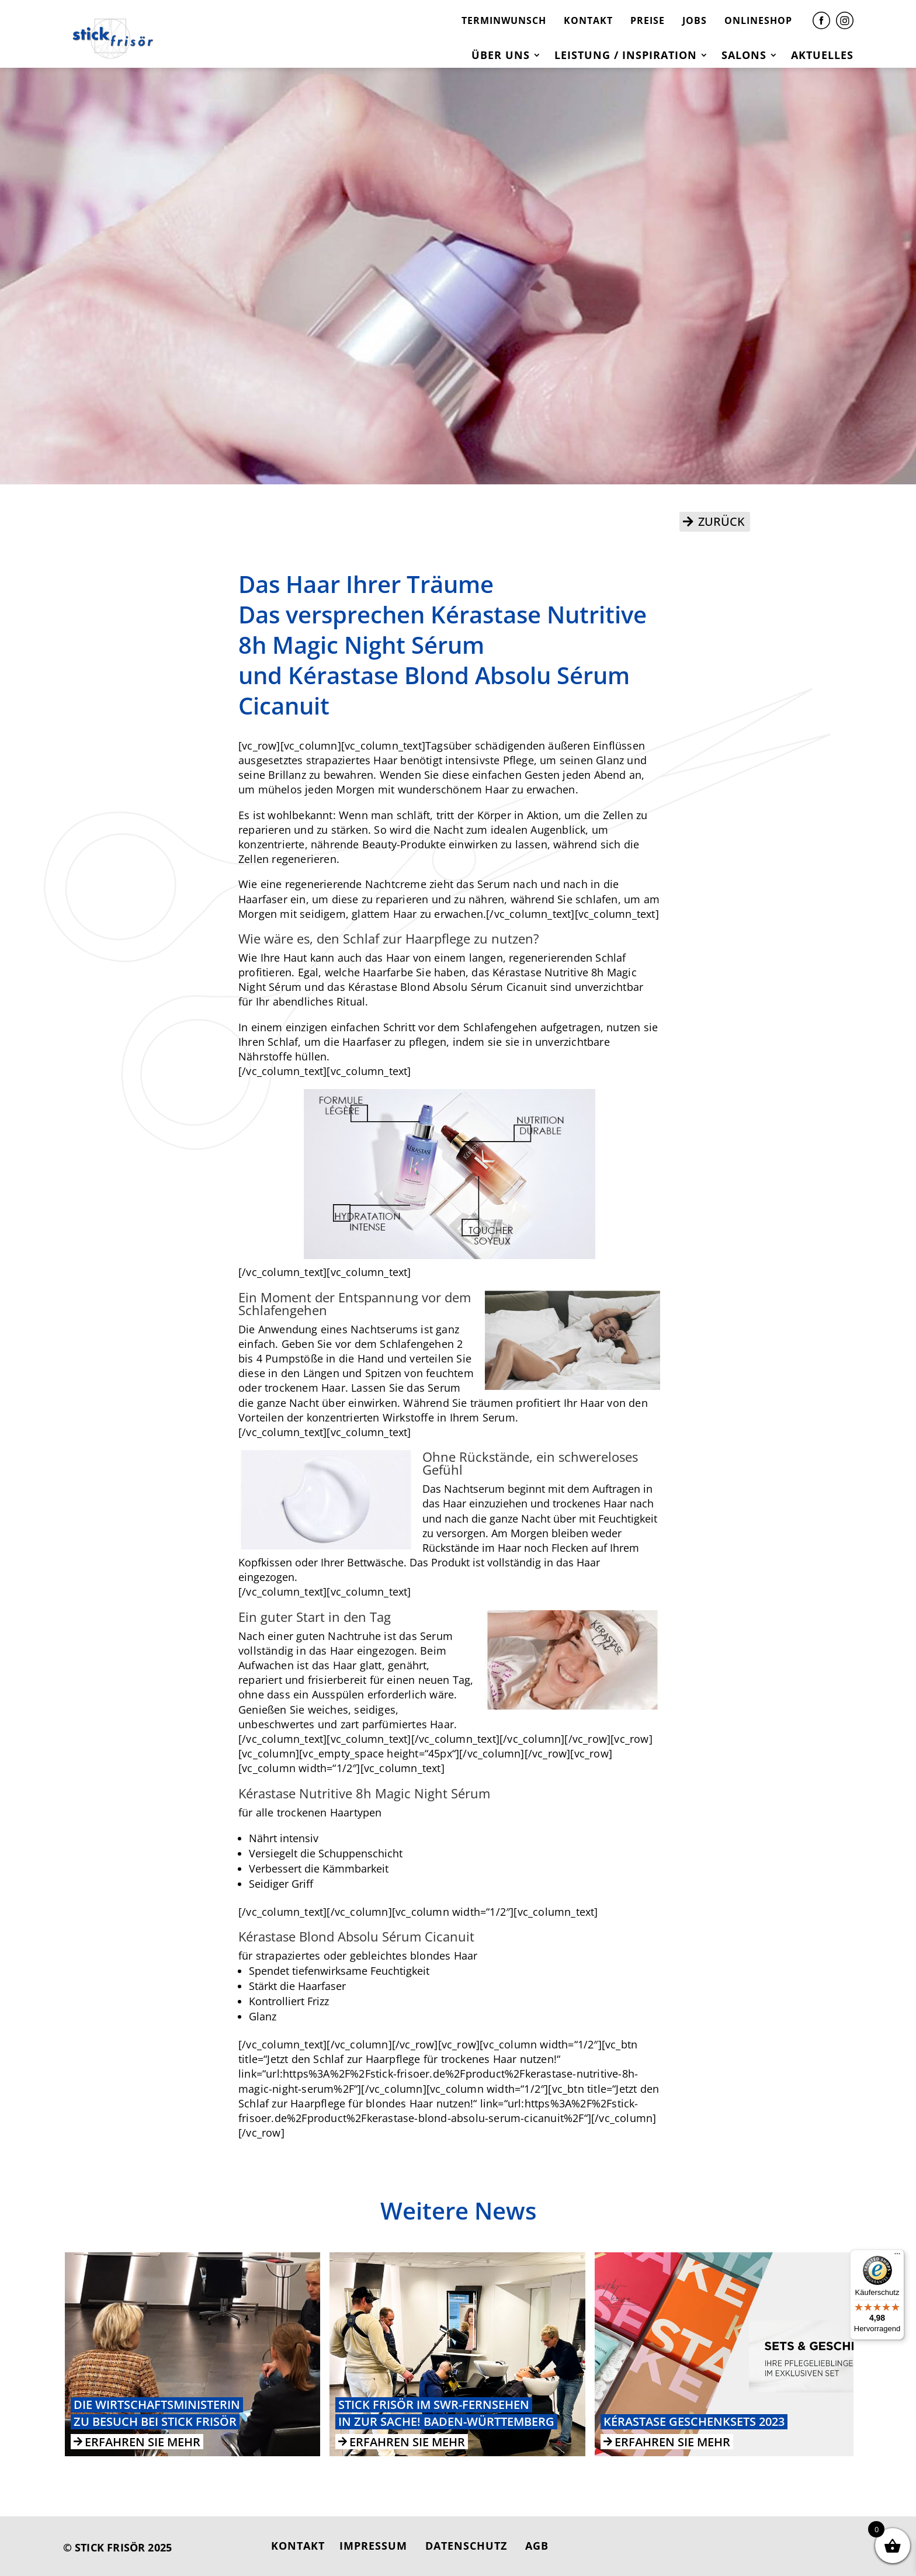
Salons (743, 56)
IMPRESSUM (373, 2546)
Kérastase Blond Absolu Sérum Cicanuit (447, 987)
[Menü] (897, 2256)
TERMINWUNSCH (504, 20)
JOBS (694, 20)
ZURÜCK (721, 521)
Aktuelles (822, 56)
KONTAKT (588, 20)
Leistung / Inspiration (625, 56)
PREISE (647, 20)
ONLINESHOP (758, 20)
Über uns (500, 56)
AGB (537, 2546)
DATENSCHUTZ (466, 2546)
